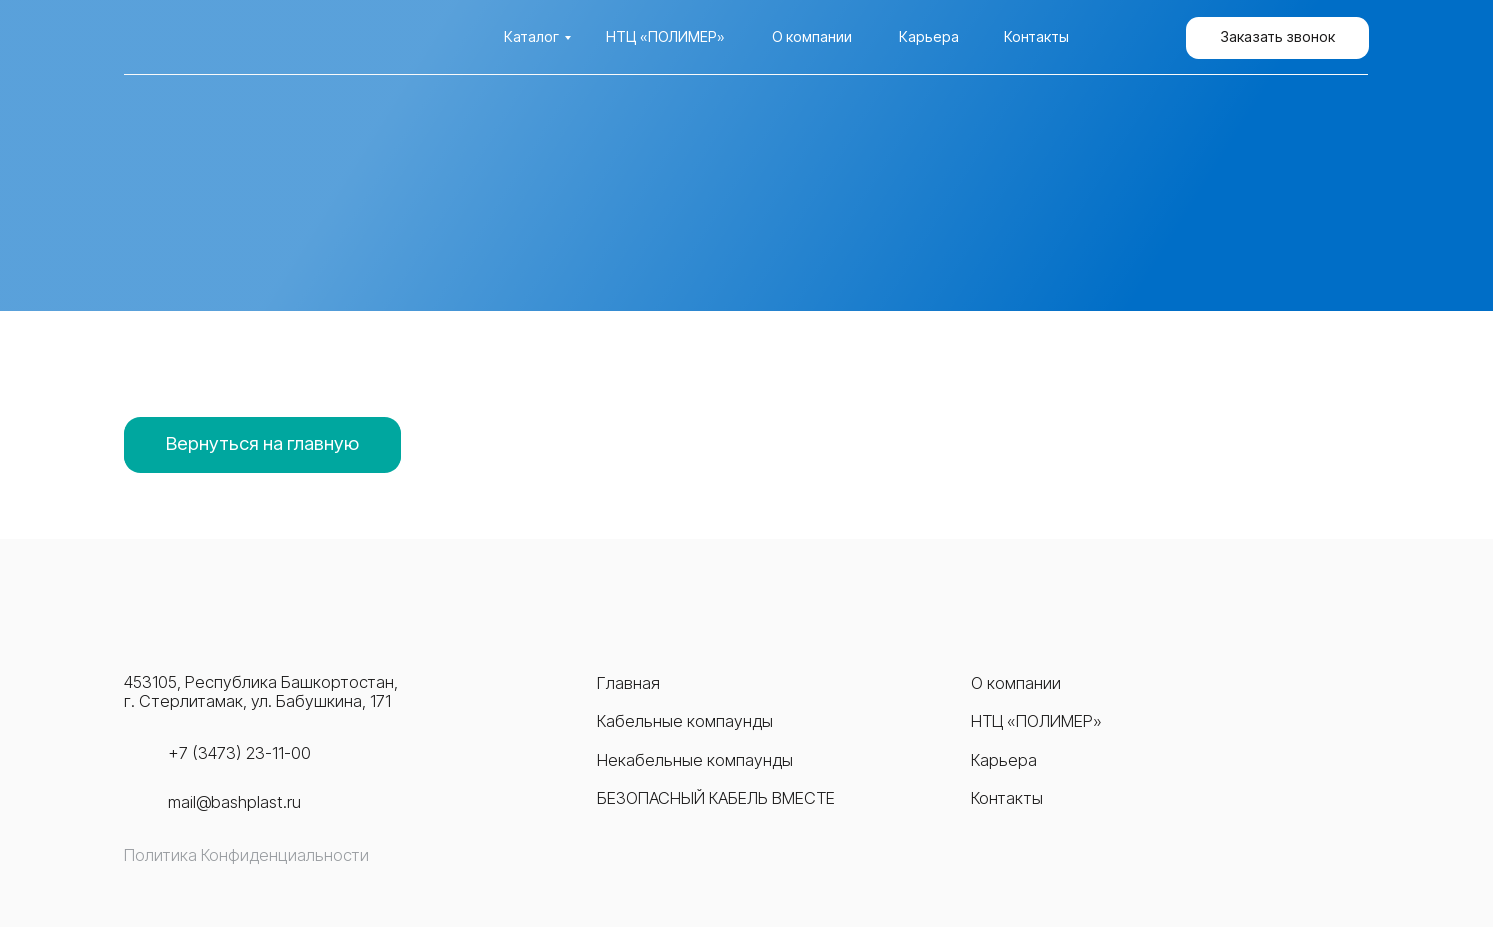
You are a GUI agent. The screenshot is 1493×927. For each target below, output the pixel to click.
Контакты (1036, 36)
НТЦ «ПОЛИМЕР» (1036, 721)
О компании (812, 36)
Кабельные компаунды (685, 721)
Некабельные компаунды (695, 760)
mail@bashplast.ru (234, 802)
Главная (628, 683)
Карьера (929, 36)
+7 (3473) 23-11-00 (239, 753)
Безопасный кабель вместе (716, 798)
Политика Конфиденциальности (246, 855)
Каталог (531, 36)
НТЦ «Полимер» (665, 36)
